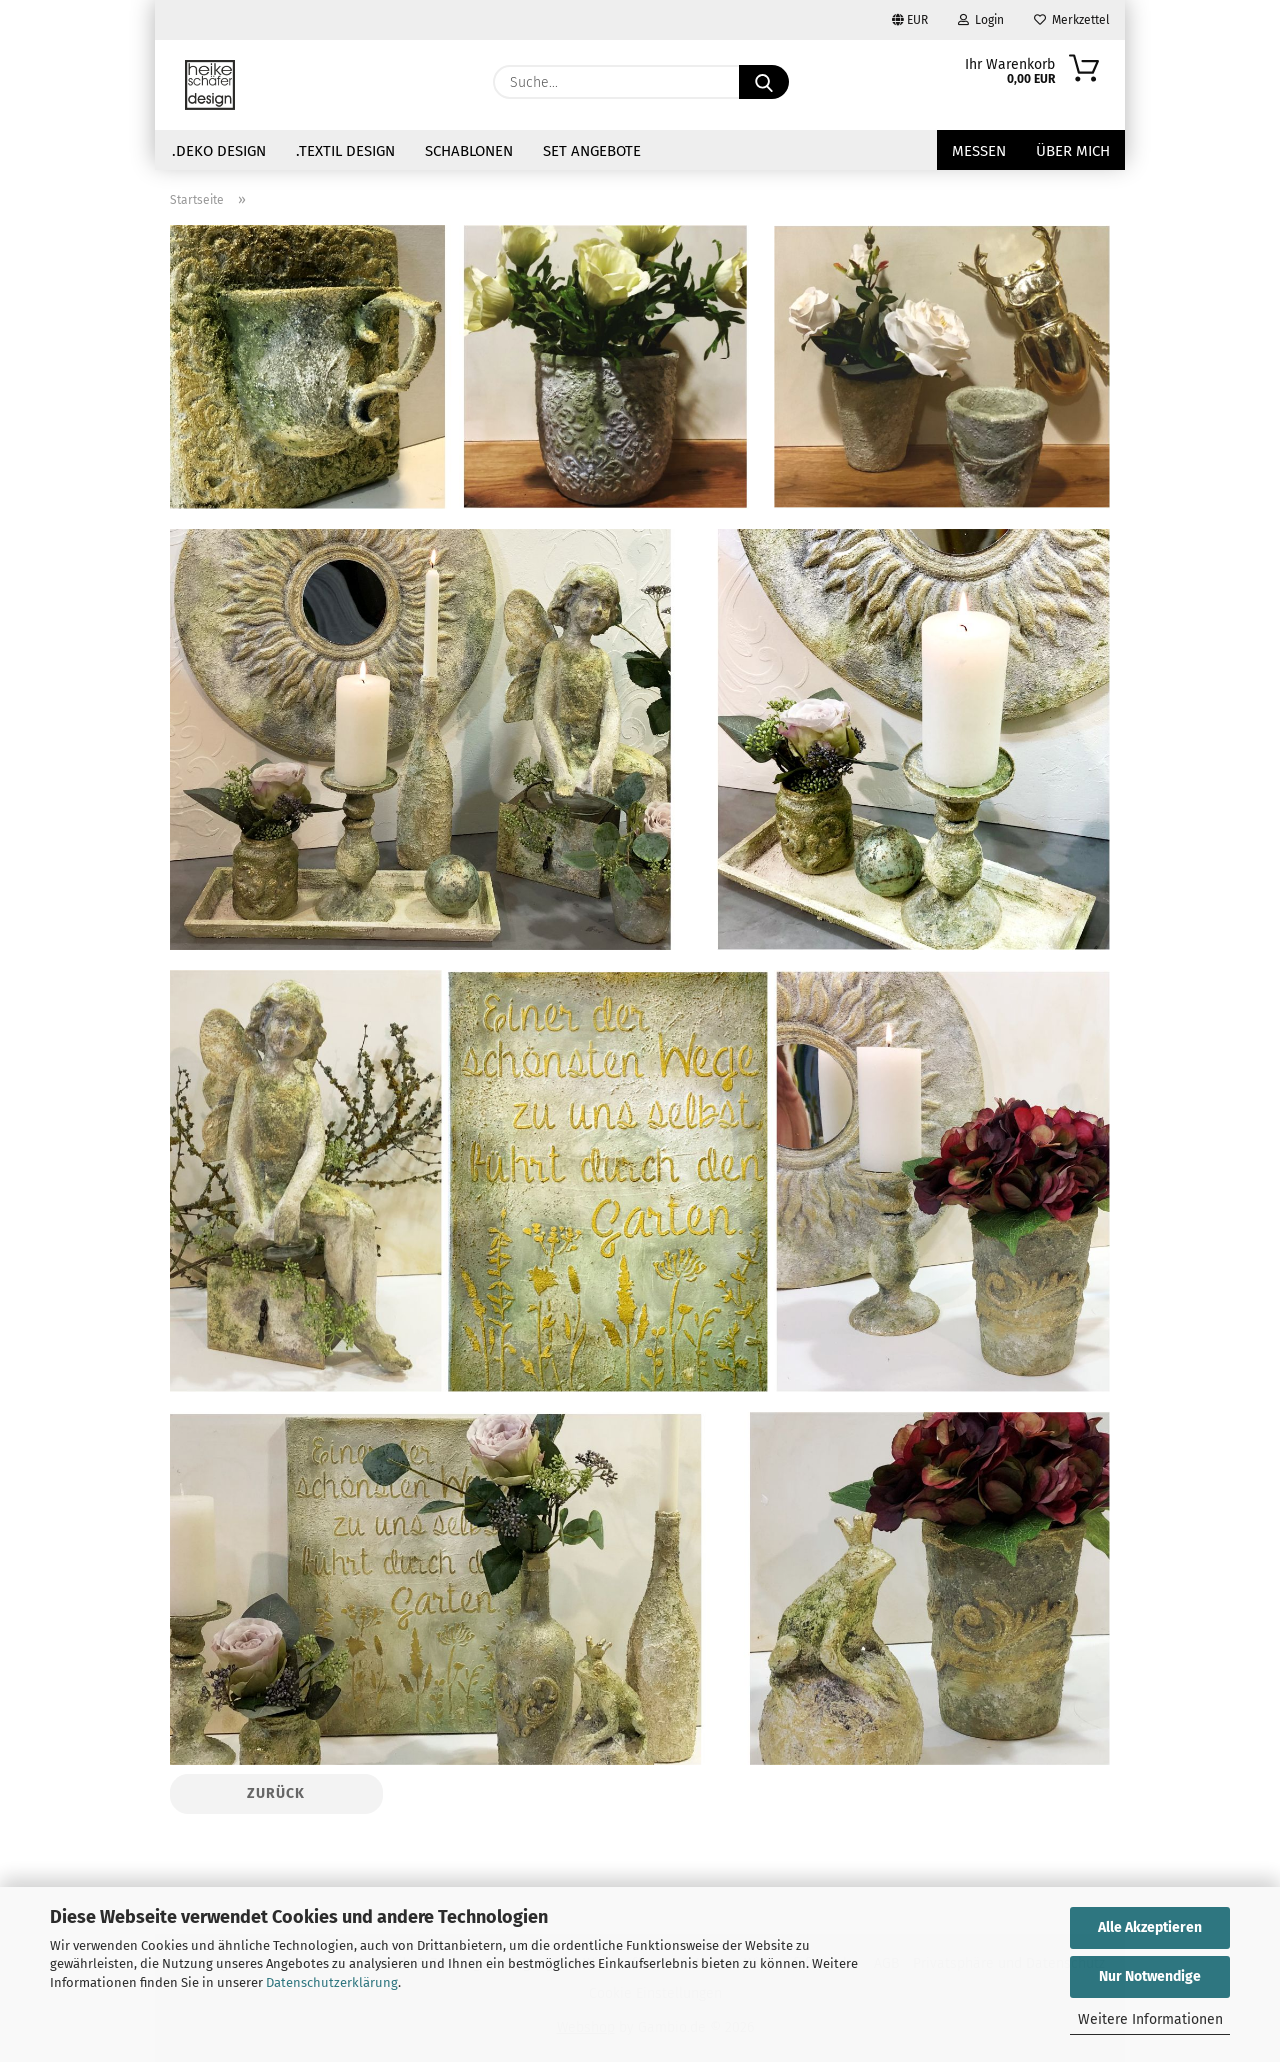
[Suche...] (764, 82)
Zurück (276, 1793)
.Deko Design (219, 151)
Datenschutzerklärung (332, 1982)
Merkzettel (1072, 20)
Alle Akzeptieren (1150, 1927)
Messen (979, 151)
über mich (1073, 151)
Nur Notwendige (1150, 1976)
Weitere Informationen (1150, 2019)
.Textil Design (345, 151)
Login (981, 20)
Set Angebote (592, 151)
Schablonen (469, 151)
